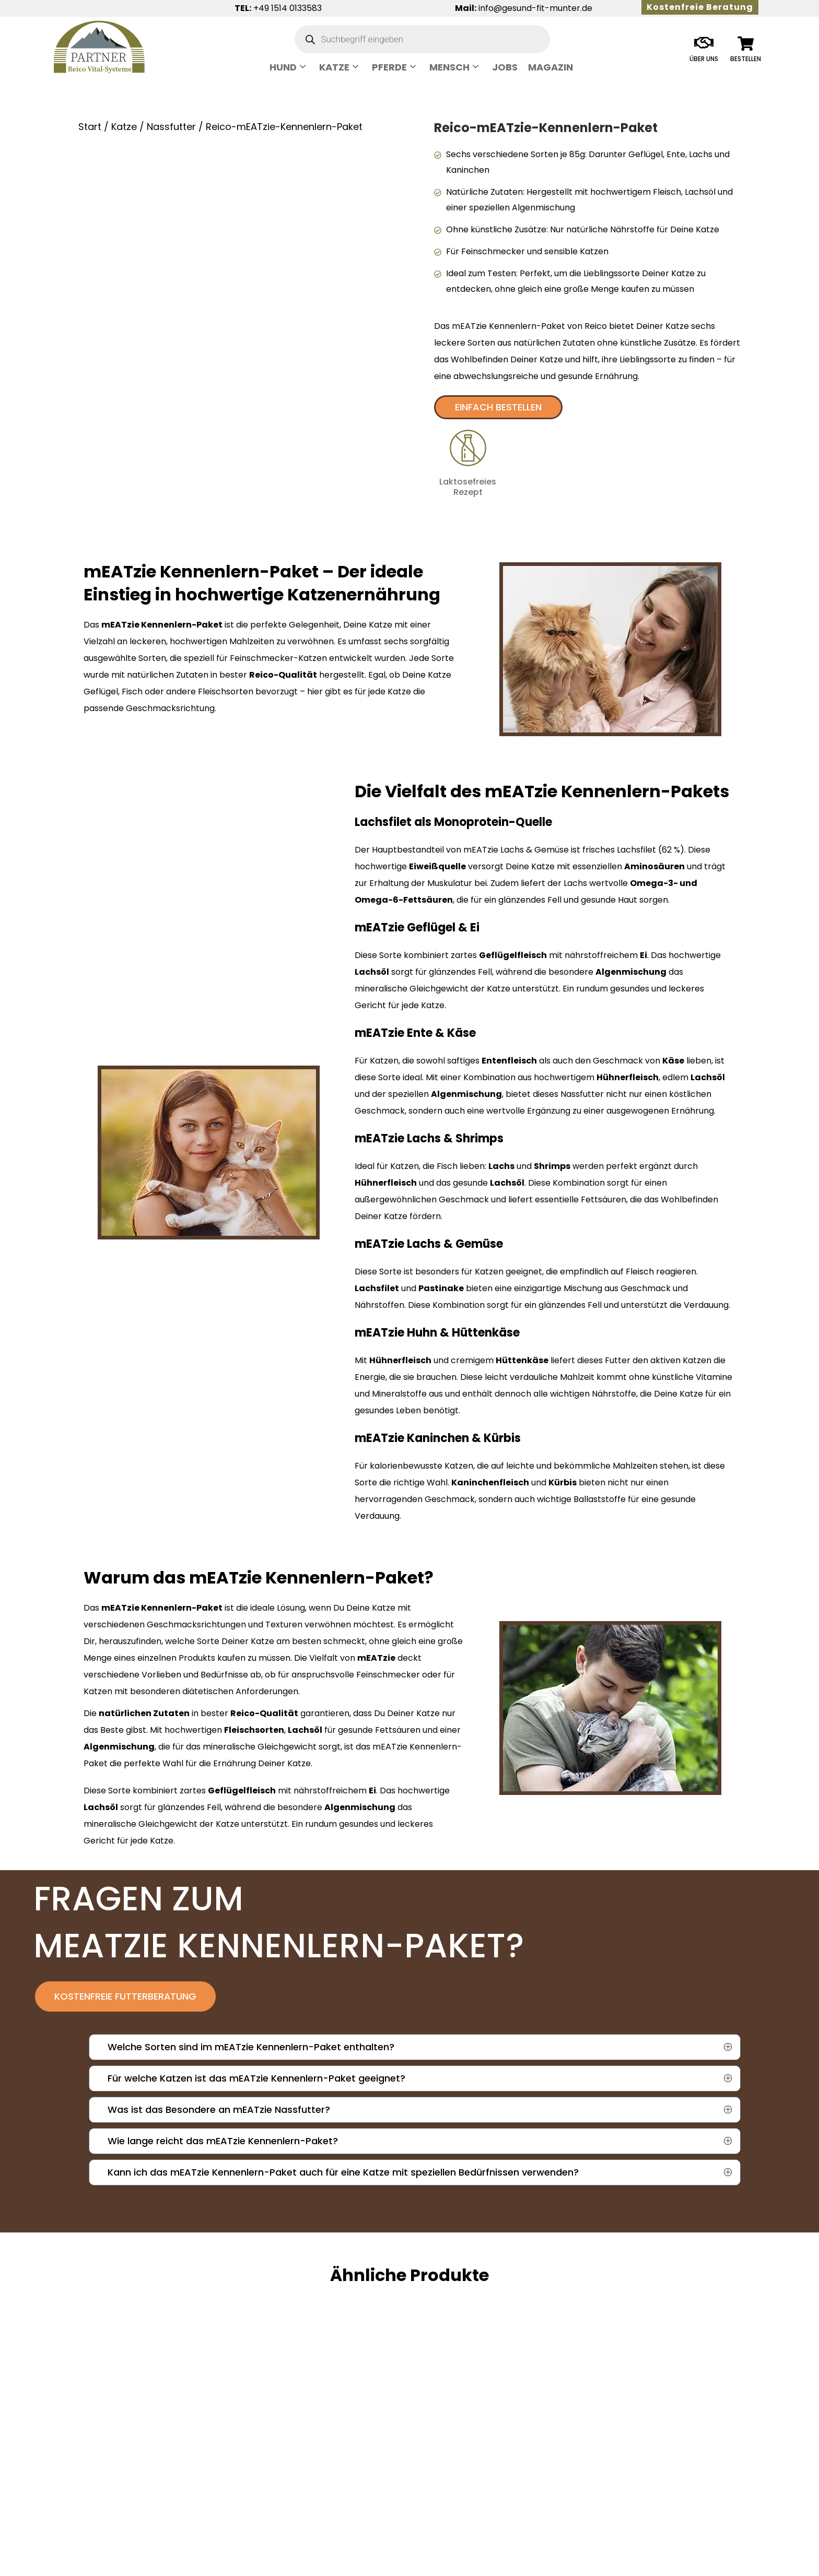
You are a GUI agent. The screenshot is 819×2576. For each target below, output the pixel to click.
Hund (288, 67)
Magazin (550, 67)
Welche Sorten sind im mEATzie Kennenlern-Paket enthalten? (251, 2047)
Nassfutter (171, 126)
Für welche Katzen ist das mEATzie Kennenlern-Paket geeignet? (256, 2079)
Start (89, 126)
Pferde (394, 67)
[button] (420, 2048)
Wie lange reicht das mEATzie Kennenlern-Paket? (223, 2141)
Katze (338, 67)
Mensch (453, 67)
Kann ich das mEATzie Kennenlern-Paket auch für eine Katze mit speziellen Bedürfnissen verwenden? (343, 2173)
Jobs (505, 67)
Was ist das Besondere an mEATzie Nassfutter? (219, 2110)
